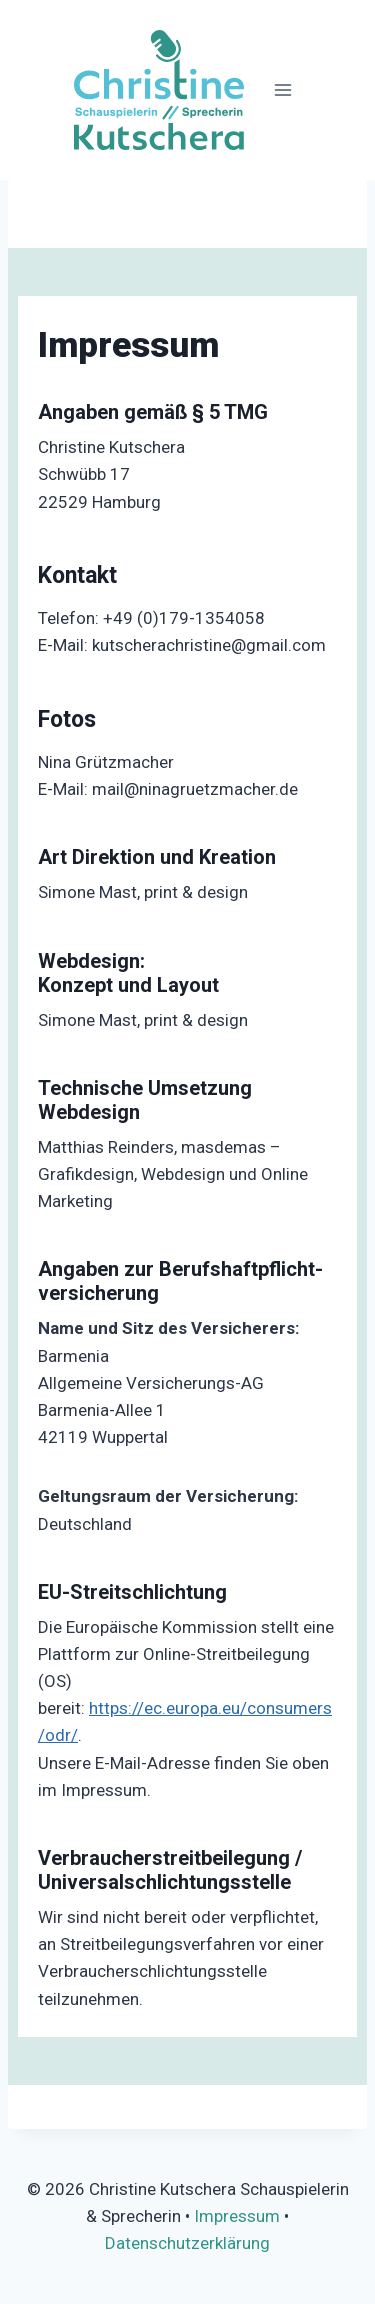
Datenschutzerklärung (187, 2243)
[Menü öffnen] (282, 89)
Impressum (237, 2216)
